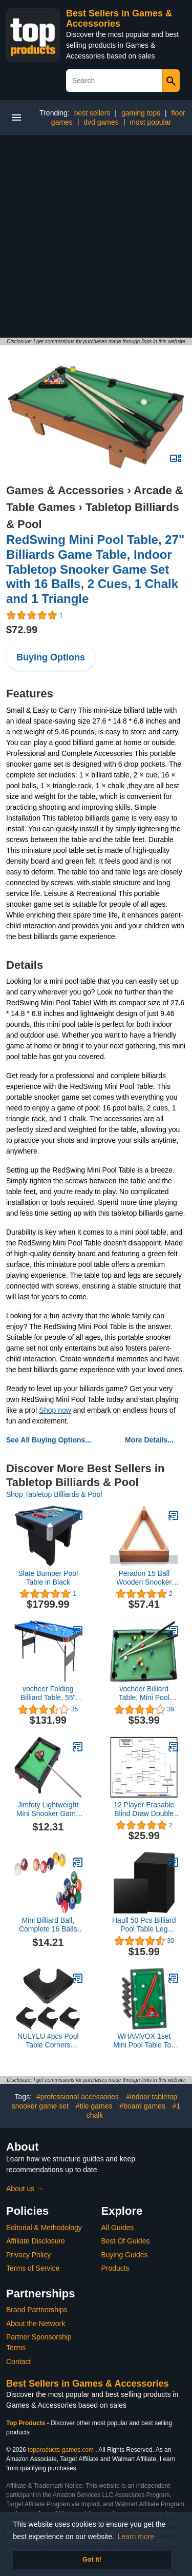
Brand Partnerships (37, 2310)
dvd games (100, 122)
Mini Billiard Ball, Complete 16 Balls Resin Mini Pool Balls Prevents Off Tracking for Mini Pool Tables (48, 1925)
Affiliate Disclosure (35, 2241)
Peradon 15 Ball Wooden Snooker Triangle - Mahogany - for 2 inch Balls (144, 1578)
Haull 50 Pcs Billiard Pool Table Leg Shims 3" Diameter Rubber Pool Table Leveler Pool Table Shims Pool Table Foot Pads (144, 1925)
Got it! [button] (91, 2559)
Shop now (55, 1410)
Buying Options (50, 657)
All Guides (117, 2227)
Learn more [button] (136, 2536)
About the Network (35, 2323)
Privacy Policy (28, 2255)
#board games (142, 2106)
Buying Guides (124, 2255)
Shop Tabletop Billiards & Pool (54, 1494)
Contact (18, 2361)
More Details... (149, 1440)
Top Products (26, 2423)
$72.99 (21, 629)
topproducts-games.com (61, 2449)
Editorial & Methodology (44, 2227)
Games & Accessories (65, 490)
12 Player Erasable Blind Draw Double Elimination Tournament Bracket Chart (144, 1809)
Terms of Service (32, 2268)
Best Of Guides (125, 2241)
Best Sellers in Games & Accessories (119, 18)
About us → (25, 2188)
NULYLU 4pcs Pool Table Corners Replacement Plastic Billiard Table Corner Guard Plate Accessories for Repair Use (48, 2041)
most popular (150, 122)
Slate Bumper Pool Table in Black (48, 1577)
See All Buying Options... (48, 1440)
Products (115, 2268)
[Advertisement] (96, 236)
